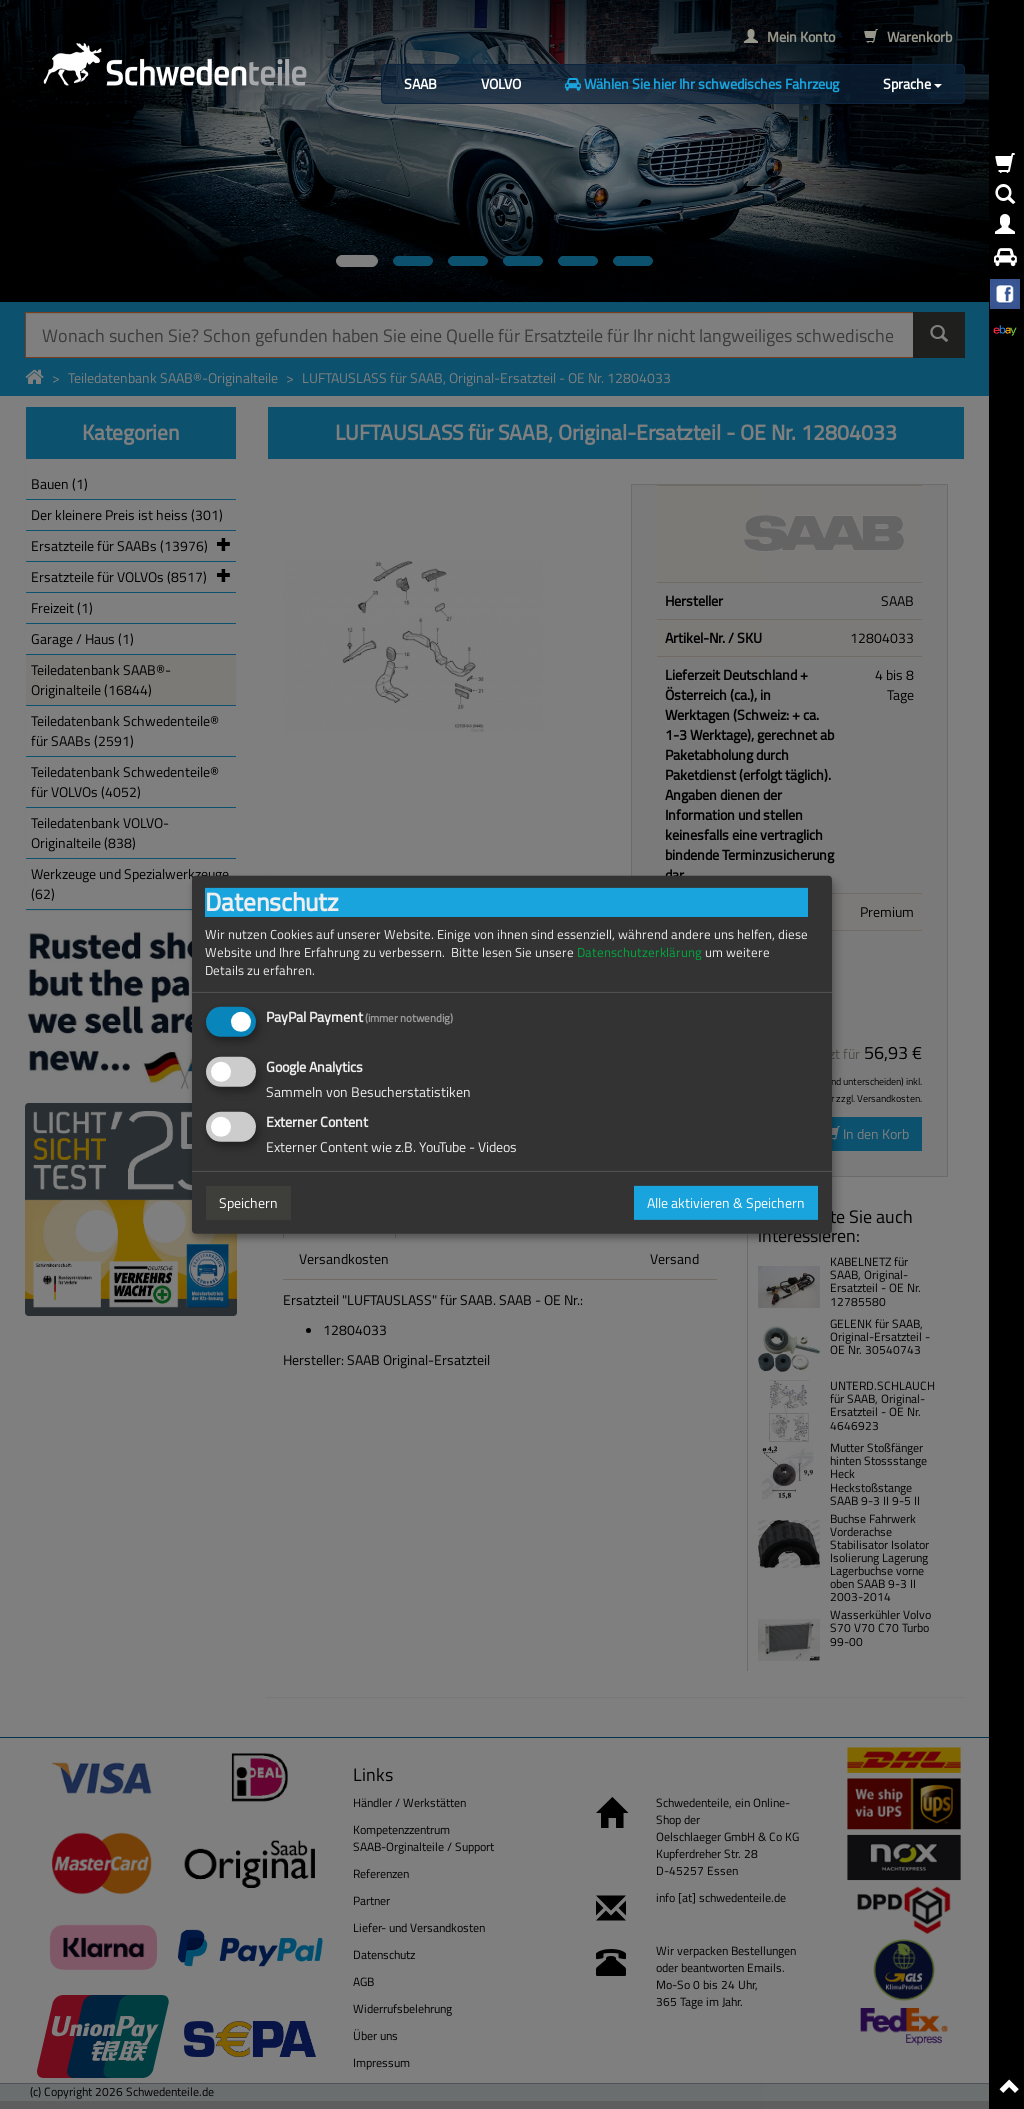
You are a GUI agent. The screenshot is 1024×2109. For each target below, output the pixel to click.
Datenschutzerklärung (639, 951)
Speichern (248, 1202)
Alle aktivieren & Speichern (726, 1202)
